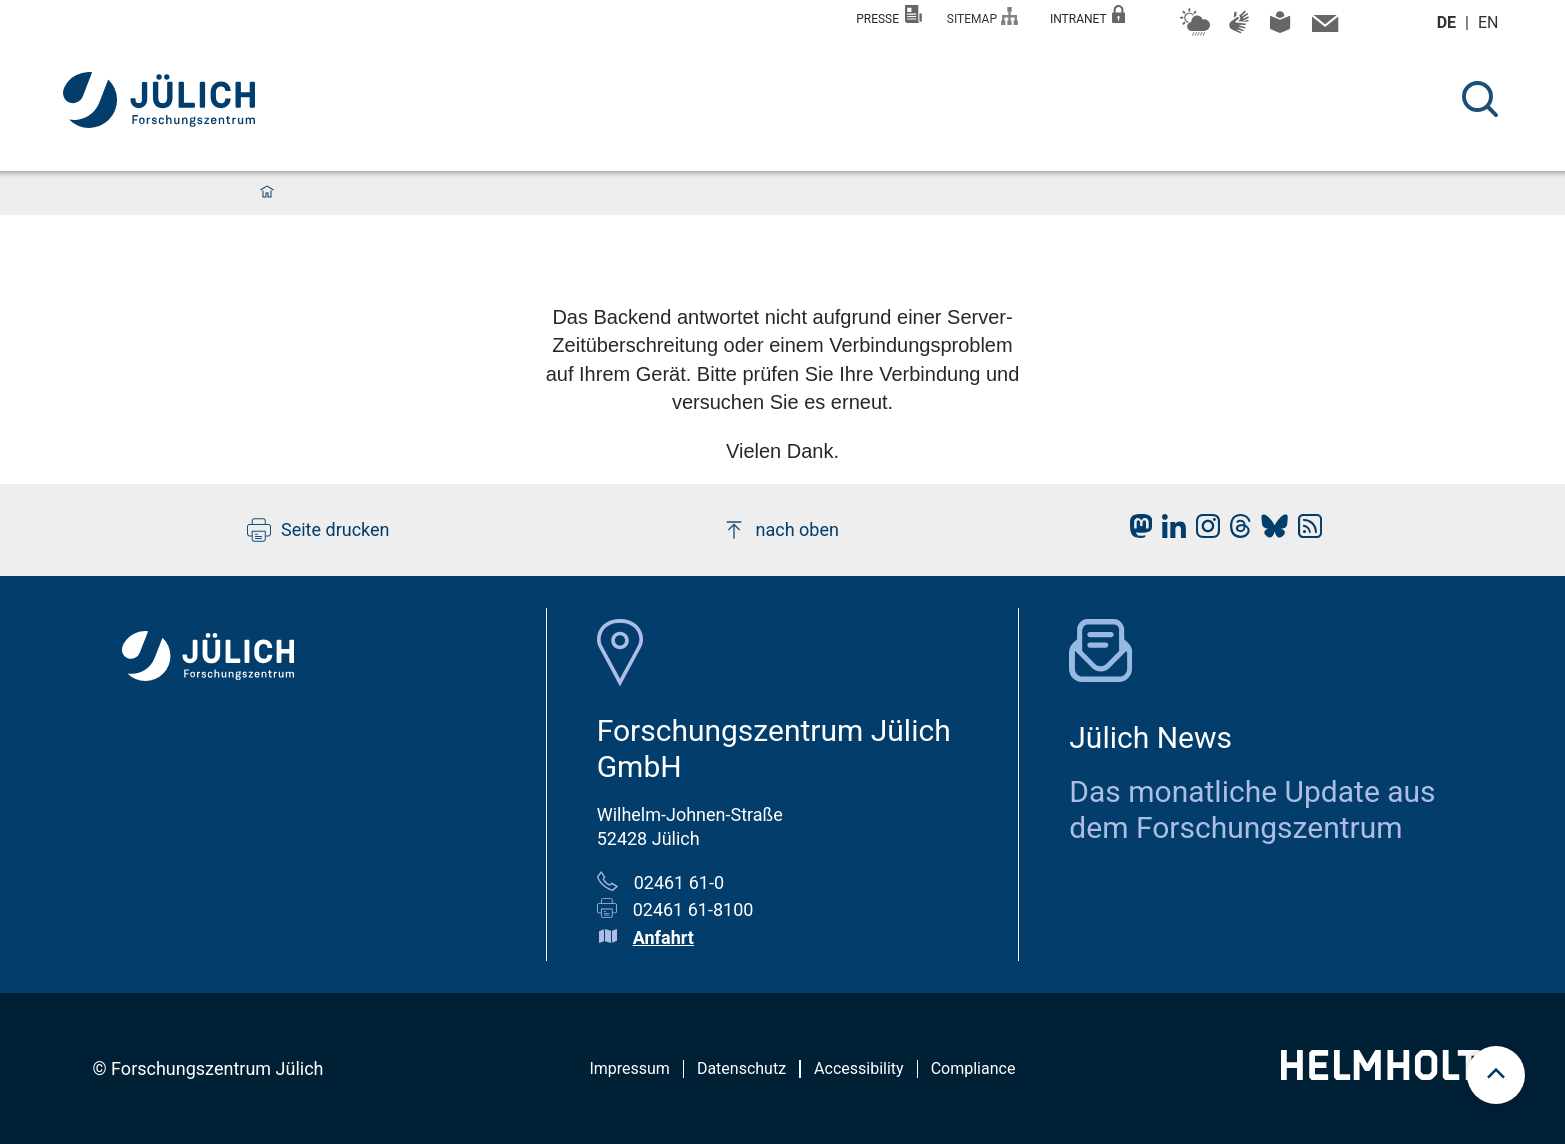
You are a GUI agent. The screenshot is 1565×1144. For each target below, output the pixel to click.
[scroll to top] (1496, 1075)
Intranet (1088, 15)
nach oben (780, 530)
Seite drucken (318, 530)
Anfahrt (663, 937)
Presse (889, 15)
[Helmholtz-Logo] (1391, 1073)
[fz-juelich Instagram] (1203, 531)
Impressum (629, 1068)
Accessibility (859, 1068)
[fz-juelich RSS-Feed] (1305, 531)
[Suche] (1480, 99)
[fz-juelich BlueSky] (1269, 531)
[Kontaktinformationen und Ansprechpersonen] (1322, 28)
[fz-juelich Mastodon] (1136, 531)
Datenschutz (741, 1068)
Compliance (973, 1068)
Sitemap (982, 16)
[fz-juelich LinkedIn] (1169, 531)
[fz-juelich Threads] (1235, 531)
